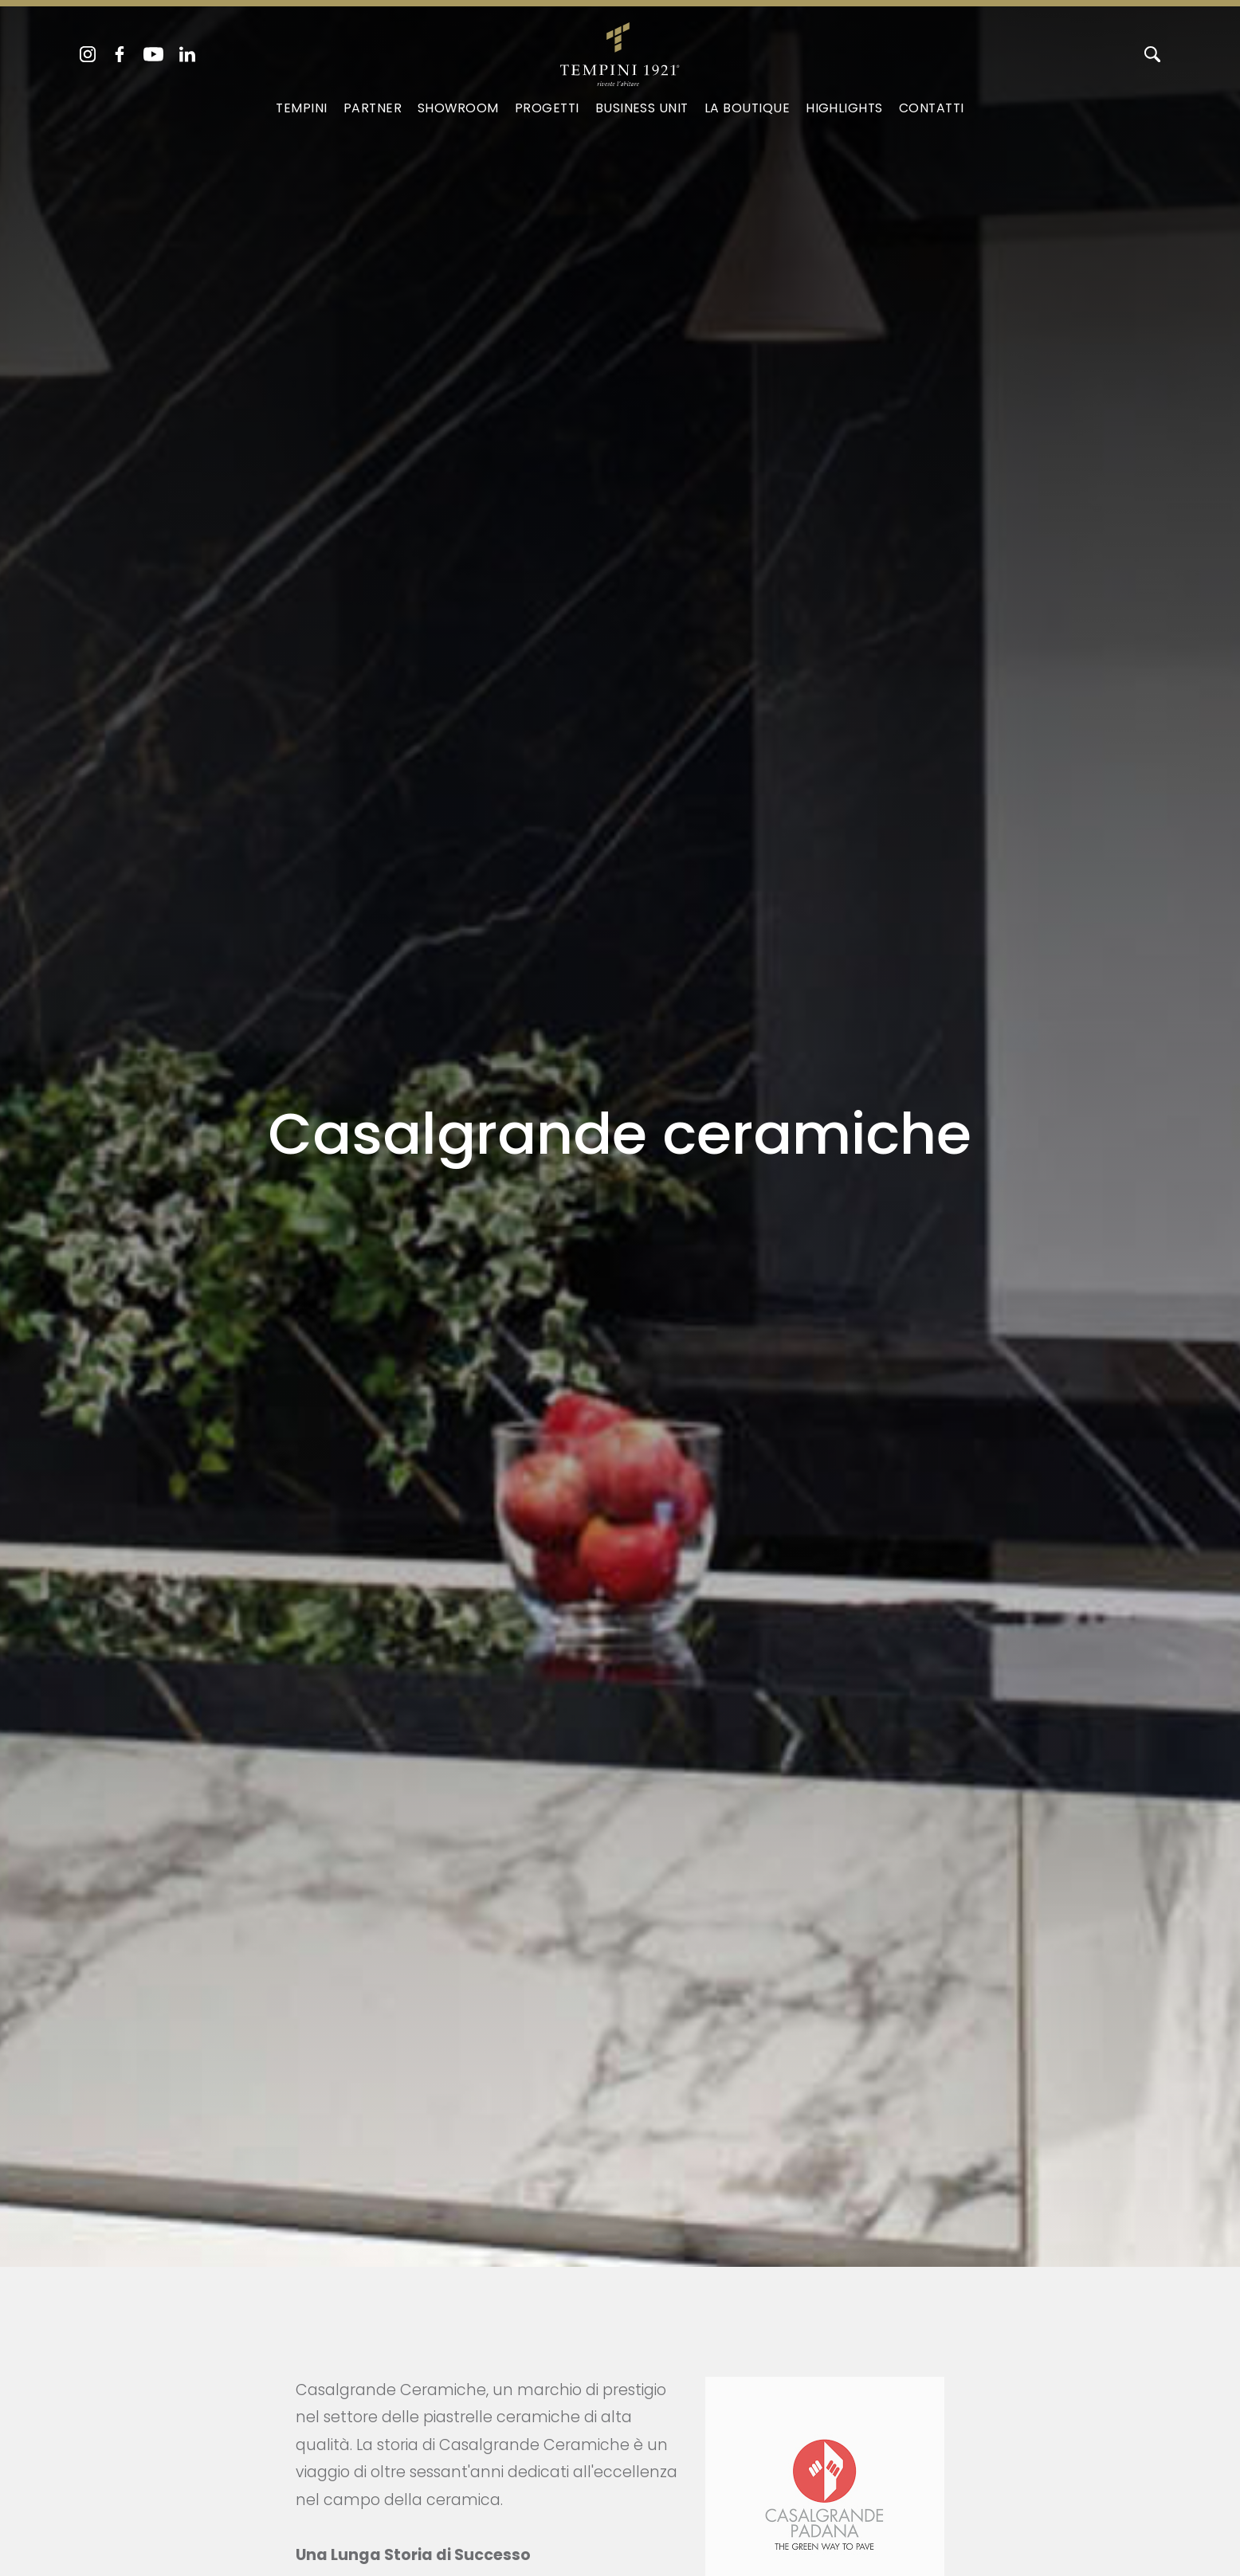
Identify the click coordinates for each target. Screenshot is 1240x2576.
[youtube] (153, 54)
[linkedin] (187, 54)
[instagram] (88, 54)
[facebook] (120, 54)
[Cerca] (1152, 54)
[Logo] (619, 51)
